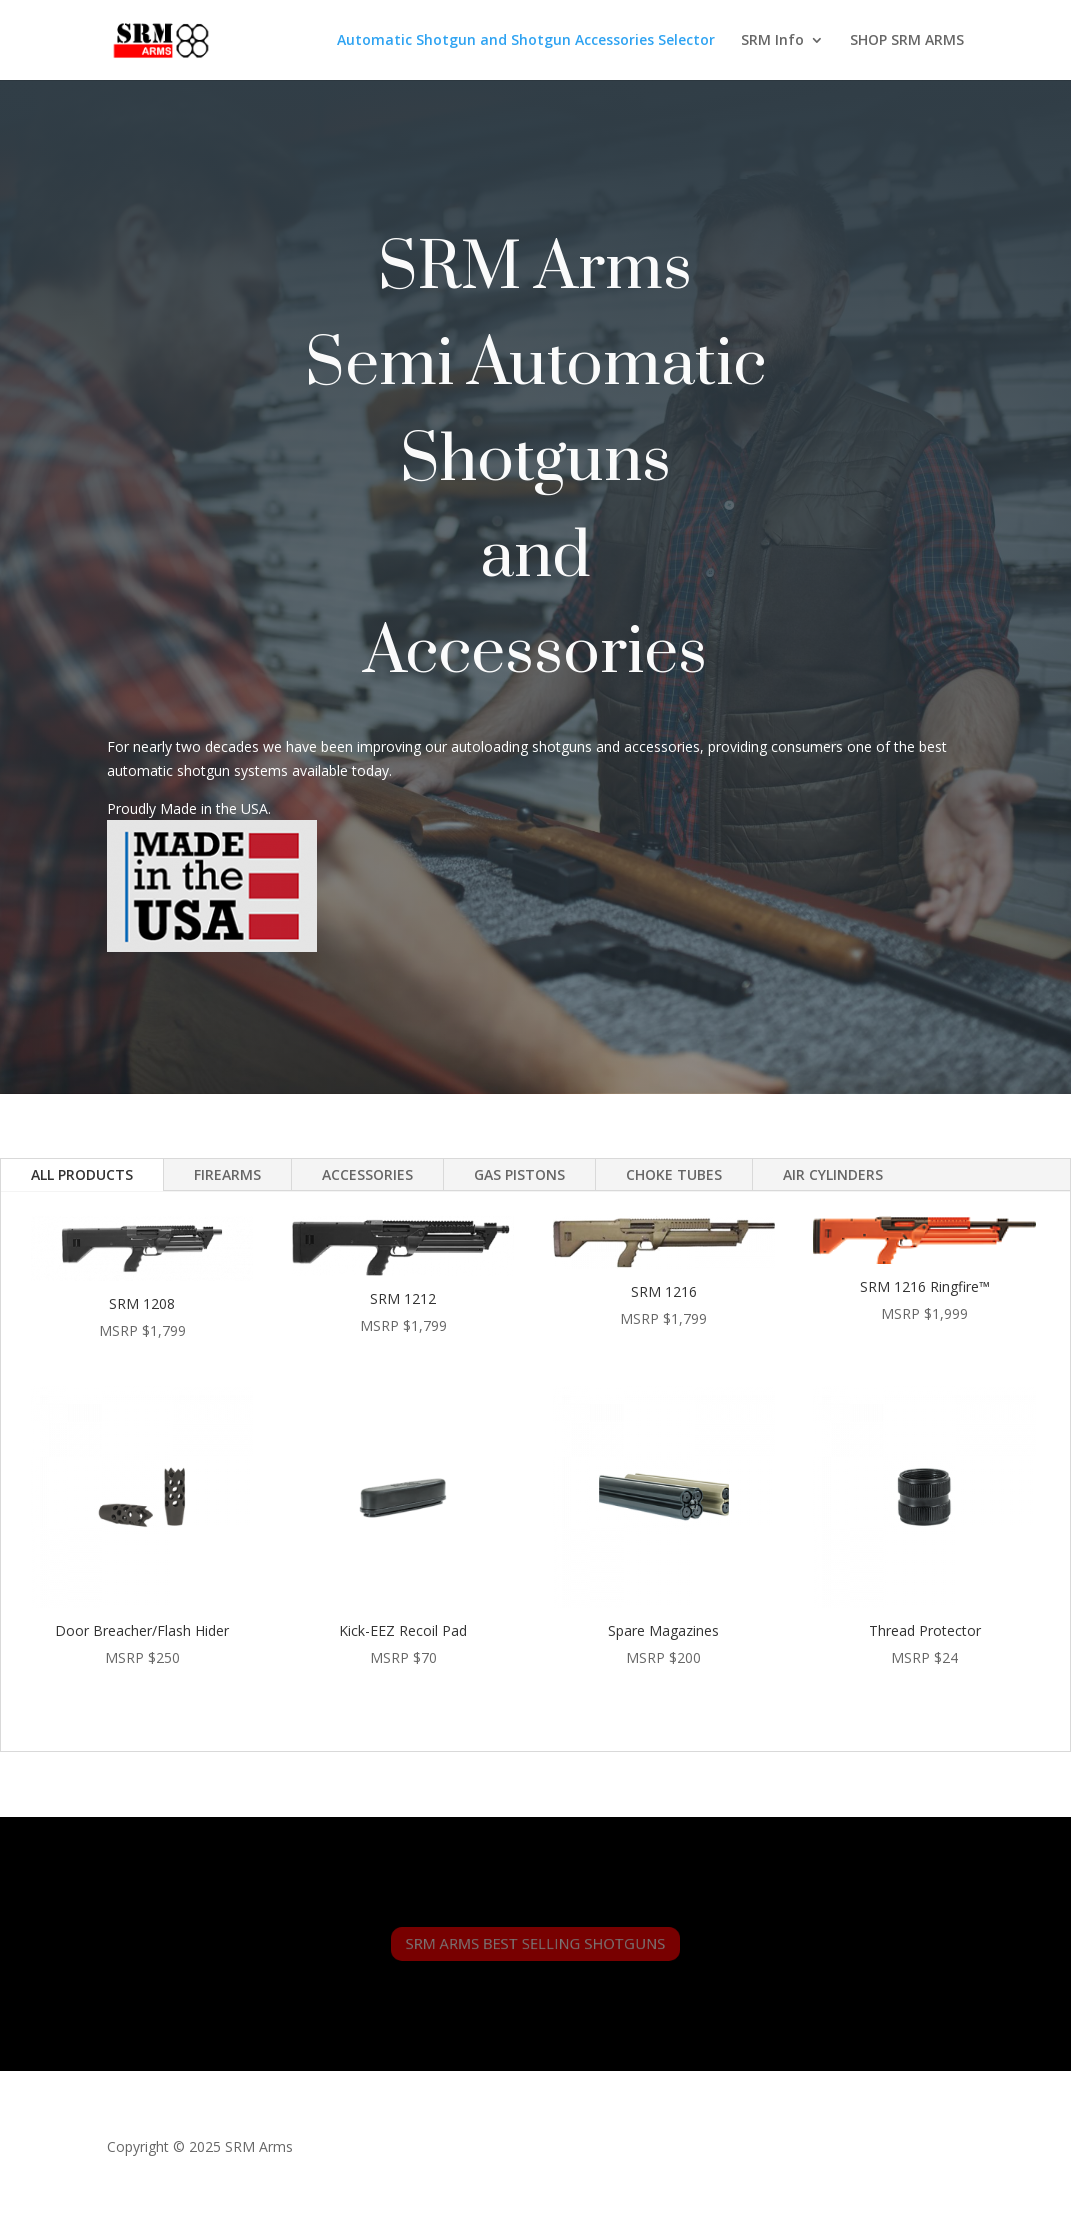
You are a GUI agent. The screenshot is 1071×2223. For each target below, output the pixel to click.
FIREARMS (227, 1174)
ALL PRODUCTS (82, 1174)
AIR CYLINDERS (833, 1174)
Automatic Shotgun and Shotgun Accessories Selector (526, 41)
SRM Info (772, 41)
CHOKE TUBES (674, 1174)
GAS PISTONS (519, 1174)
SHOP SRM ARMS (907, 41)
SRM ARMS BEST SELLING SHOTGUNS (535, 1943)
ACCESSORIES (367, 1174)
